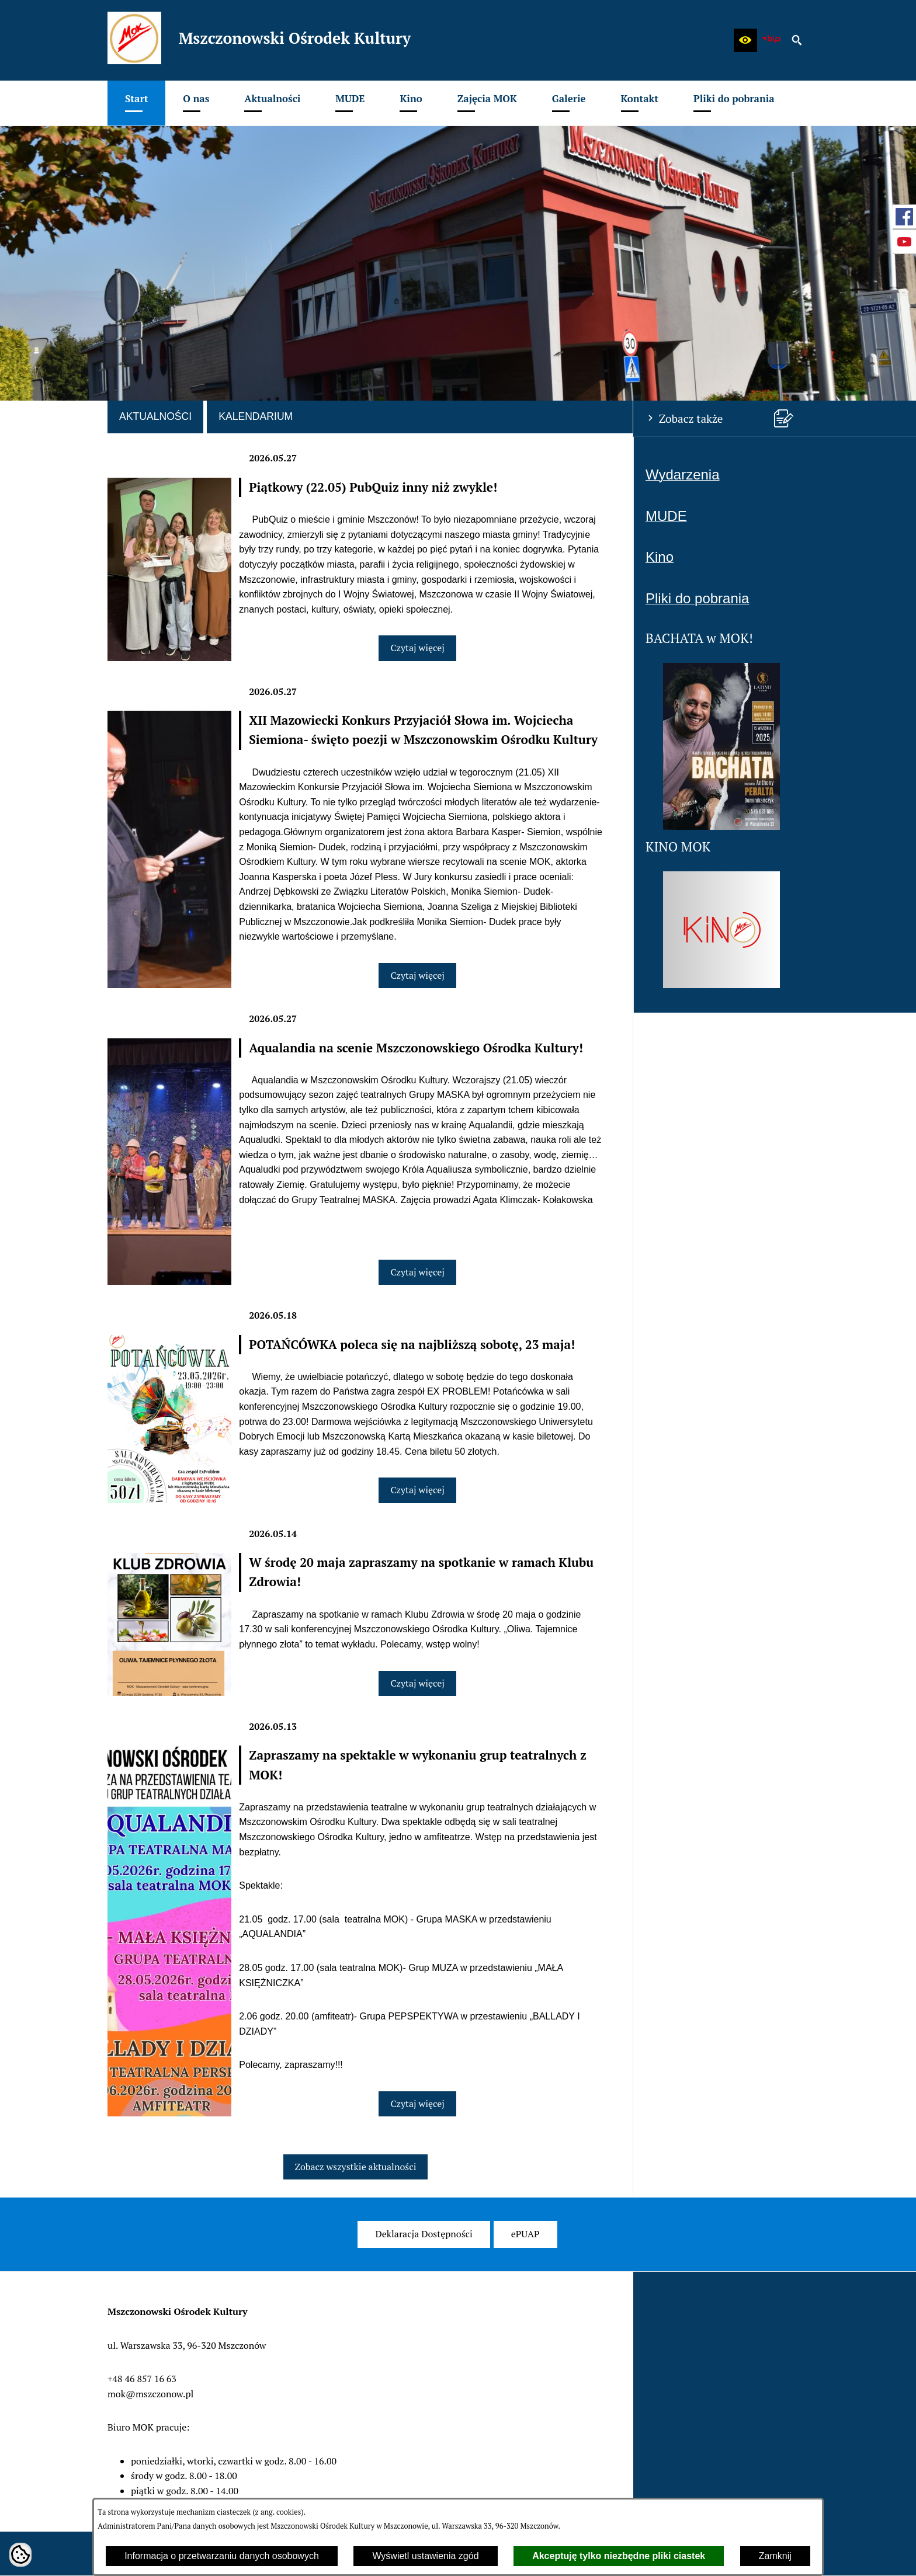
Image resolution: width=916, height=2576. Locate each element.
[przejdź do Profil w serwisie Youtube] (904, 241)
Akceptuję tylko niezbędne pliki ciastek (618, 2556)
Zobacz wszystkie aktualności (356, 2166)
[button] (745, 40)
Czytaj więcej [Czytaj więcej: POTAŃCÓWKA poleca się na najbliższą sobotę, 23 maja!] (417, 1489)
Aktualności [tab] (155, 416)
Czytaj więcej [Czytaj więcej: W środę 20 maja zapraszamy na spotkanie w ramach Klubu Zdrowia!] (417, 1683)
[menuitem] (136, 103)
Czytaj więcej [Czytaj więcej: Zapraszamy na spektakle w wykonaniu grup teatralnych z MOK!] (417, 2103)
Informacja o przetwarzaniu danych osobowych (221, 2556)
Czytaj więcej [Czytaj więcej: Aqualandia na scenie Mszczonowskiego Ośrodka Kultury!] (417, 1272)
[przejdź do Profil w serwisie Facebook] (904, 216)
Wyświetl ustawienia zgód (425, 2556)
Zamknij (775, 2556)
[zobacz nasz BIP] (771, 40)
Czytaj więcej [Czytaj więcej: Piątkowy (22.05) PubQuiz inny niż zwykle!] (417, 647)
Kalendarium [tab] (255, 416)
